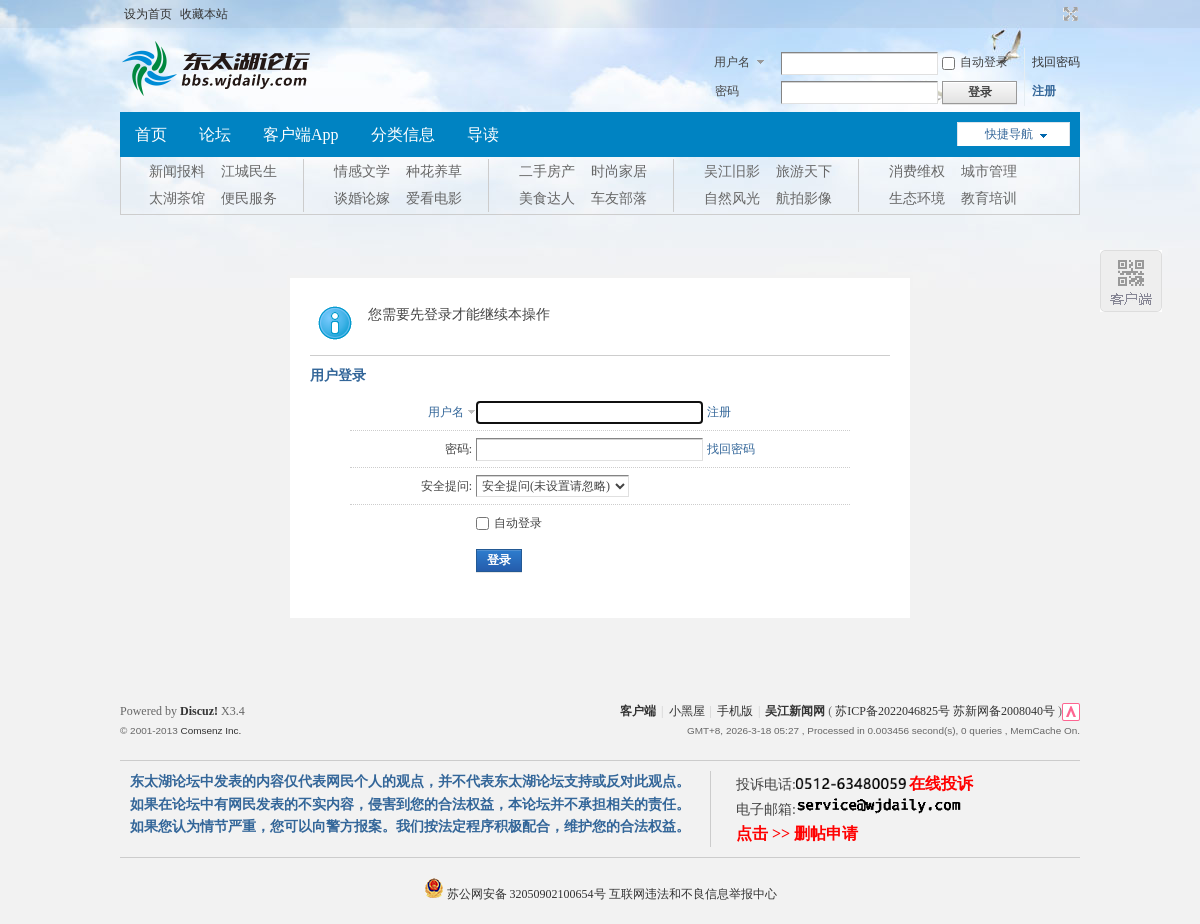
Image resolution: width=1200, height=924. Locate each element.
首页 (151, 134)
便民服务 (249, 198)
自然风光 (732, 198)
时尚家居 (619, 171)
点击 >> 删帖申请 (797, 833)
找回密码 (1056, 62)
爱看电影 (434, 198)
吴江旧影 (732, 171)
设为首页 (148, 14)
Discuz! (199, 711)
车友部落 (619, 198)
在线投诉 (941, 783)
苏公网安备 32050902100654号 (516, 894)
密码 (727, 91)
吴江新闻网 (795, 711)
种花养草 (434, 171)
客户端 (638, 711)
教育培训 (989, 198)
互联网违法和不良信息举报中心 (693, 894)
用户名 (732, 62)
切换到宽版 (1068, 14)
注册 (1044, 91)
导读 (483, 134)
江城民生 (249, 171)
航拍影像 (804, 198)
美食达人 (547, 198)
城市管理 (989, 171)
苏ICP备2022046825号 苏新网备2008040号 (945, 711)
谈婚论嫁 (362, 198)
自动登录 (975, 62)
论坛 (215, 134)
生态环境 (917, 198)
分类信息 (403, 134)
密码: (458, 449)
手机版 (735, 711)
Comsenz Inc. (210, 730)
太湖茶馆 (177, 198)
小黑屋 (687, 711)
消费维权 (917, 171)
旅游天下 (804, 171)
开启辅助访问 (1052, 14)
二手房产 (547, 171)
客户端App (301, 134)
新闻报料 (177, 171)
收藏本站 (204, 14)
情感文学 (362, 171)
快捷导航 (1009, 134)
